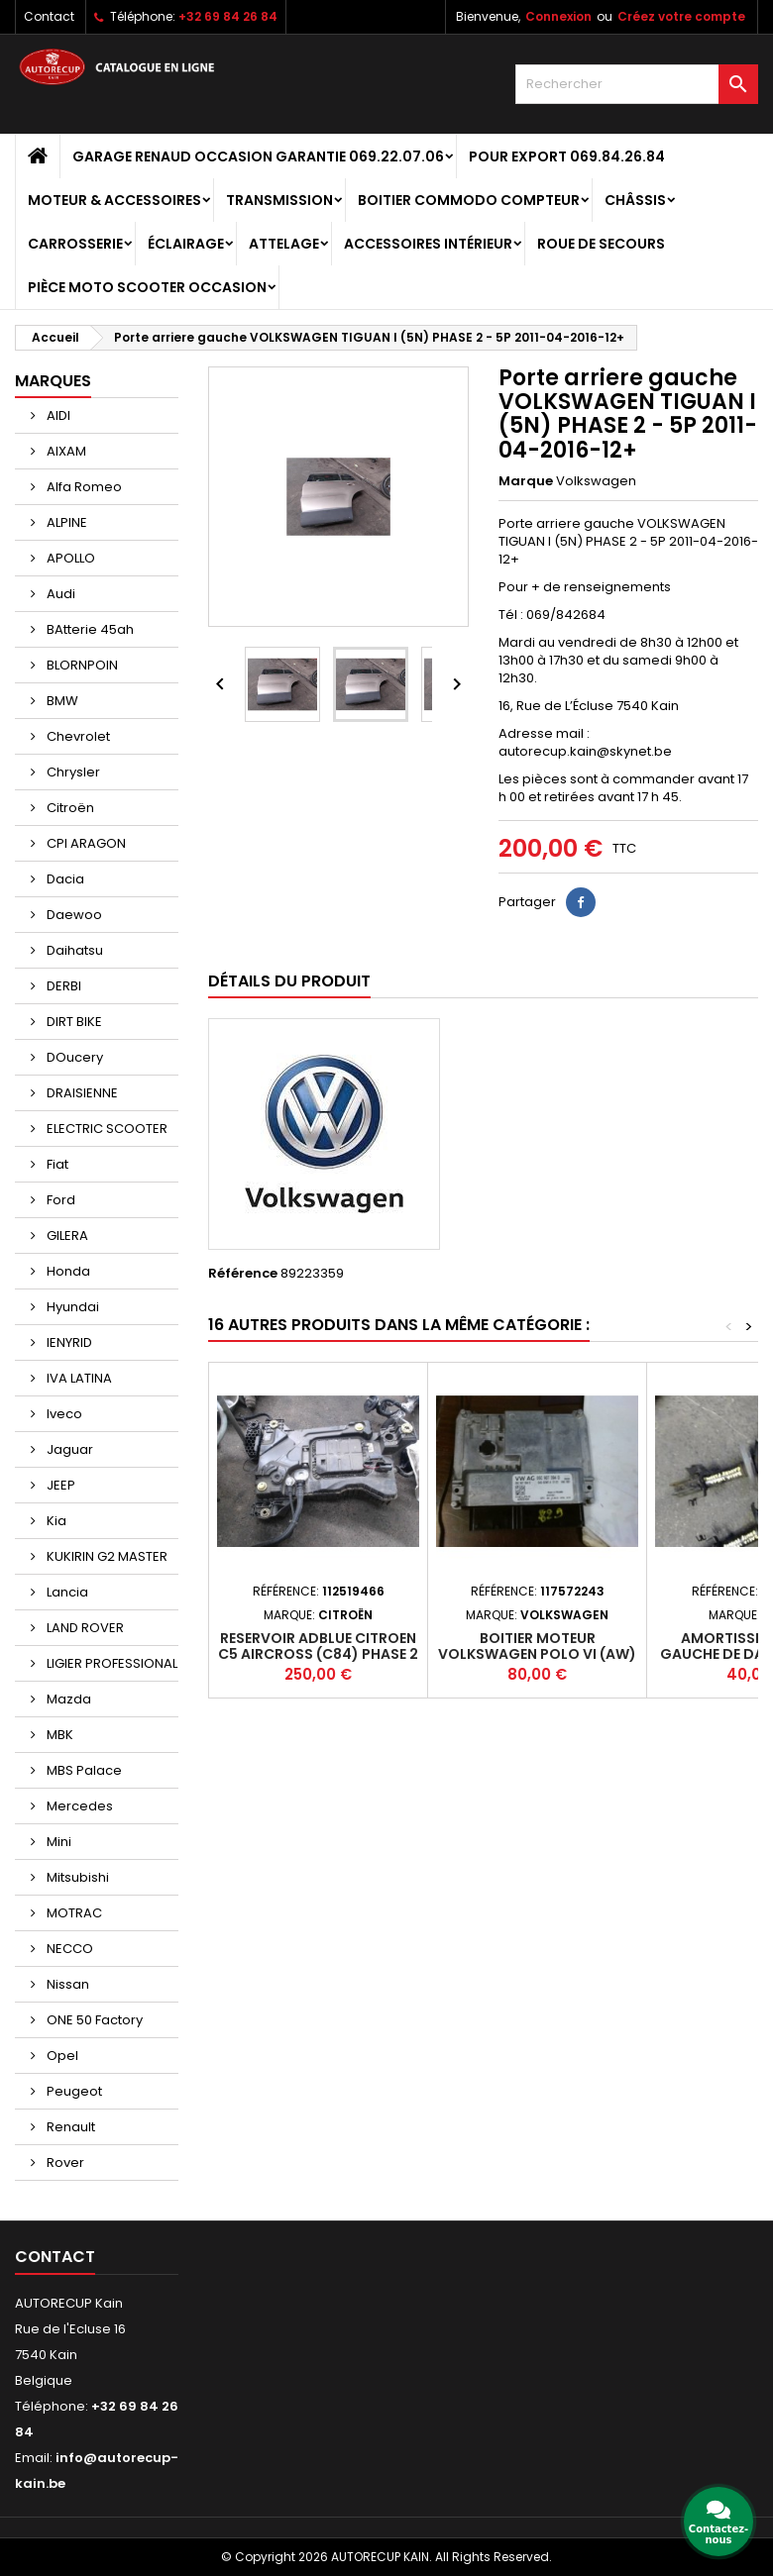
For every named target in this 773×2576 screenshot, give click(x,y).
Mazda (67, 1699)
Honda (67, 1271)
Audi (59, 593)
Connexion (558, 16)
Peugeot (73, 2091)
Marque (525, 481)
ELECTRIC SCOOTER (105, 1128)
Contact (49, 16)
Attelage (284, 244)
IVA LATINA (78, 1378)
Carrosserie (75, 244)
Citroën (69, 807)
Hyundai (71, 1306)
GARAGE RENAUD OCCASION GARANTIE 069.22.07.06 (258, 156)
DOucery (73, 1057)
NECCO (68, 1948)
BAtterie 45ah (89, 629)
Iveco (63, 1413)
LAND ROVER (84, 1627)
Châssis (635, 200)
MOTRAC (73, 1913)
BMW (61, 700)
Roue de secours (601, 244)
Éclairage (186, 244)
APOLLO (69, 558)
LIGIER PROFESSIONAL (110, 1663)
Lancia (66, 1592)
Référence (242, 1274)
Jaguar (68, 1449)
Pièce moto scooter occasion (147, 287)
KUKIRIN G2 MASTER (105, 1556)
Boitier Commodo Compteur (469, 200)
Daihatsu (73, 950)
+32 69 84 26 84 (227, 16)
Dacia (64, 879)
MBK (58, 1734)
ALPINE (65, 522)
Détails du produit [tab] (289, 981)
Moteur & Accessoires (114, 200)
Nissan (66, 1984)
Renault (69, 2126)
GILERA (66, 1235)
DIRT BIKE (73, 1021)
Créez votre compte (681, 16)
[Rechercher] (636, 84)
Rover (64, 2162)
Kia (55, 1520)
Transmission (279, 200)
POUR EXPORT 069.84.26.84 (567, 156)
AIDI (57, 415)
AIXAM (65, 451)
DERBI (62, 986)
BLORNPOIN (81, 665)
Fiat (56, 1164)
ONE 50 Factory (93, 2019)
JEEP (59, 1485)
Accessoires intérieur (428, 244)
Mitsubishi (76, 1877)
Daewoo (73, 914)
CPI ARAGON (85, 843)
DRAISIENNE (81, 1092)
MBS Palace (83, 1770)
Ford (59, 1199)
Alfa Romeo (83, 486)
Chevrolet (77, 736)
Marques (53, 380)
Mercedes (78, 1806)
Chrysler (72, 772)
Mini (57, 1841)
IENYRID (68, 1342)
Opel (61, 2055)
